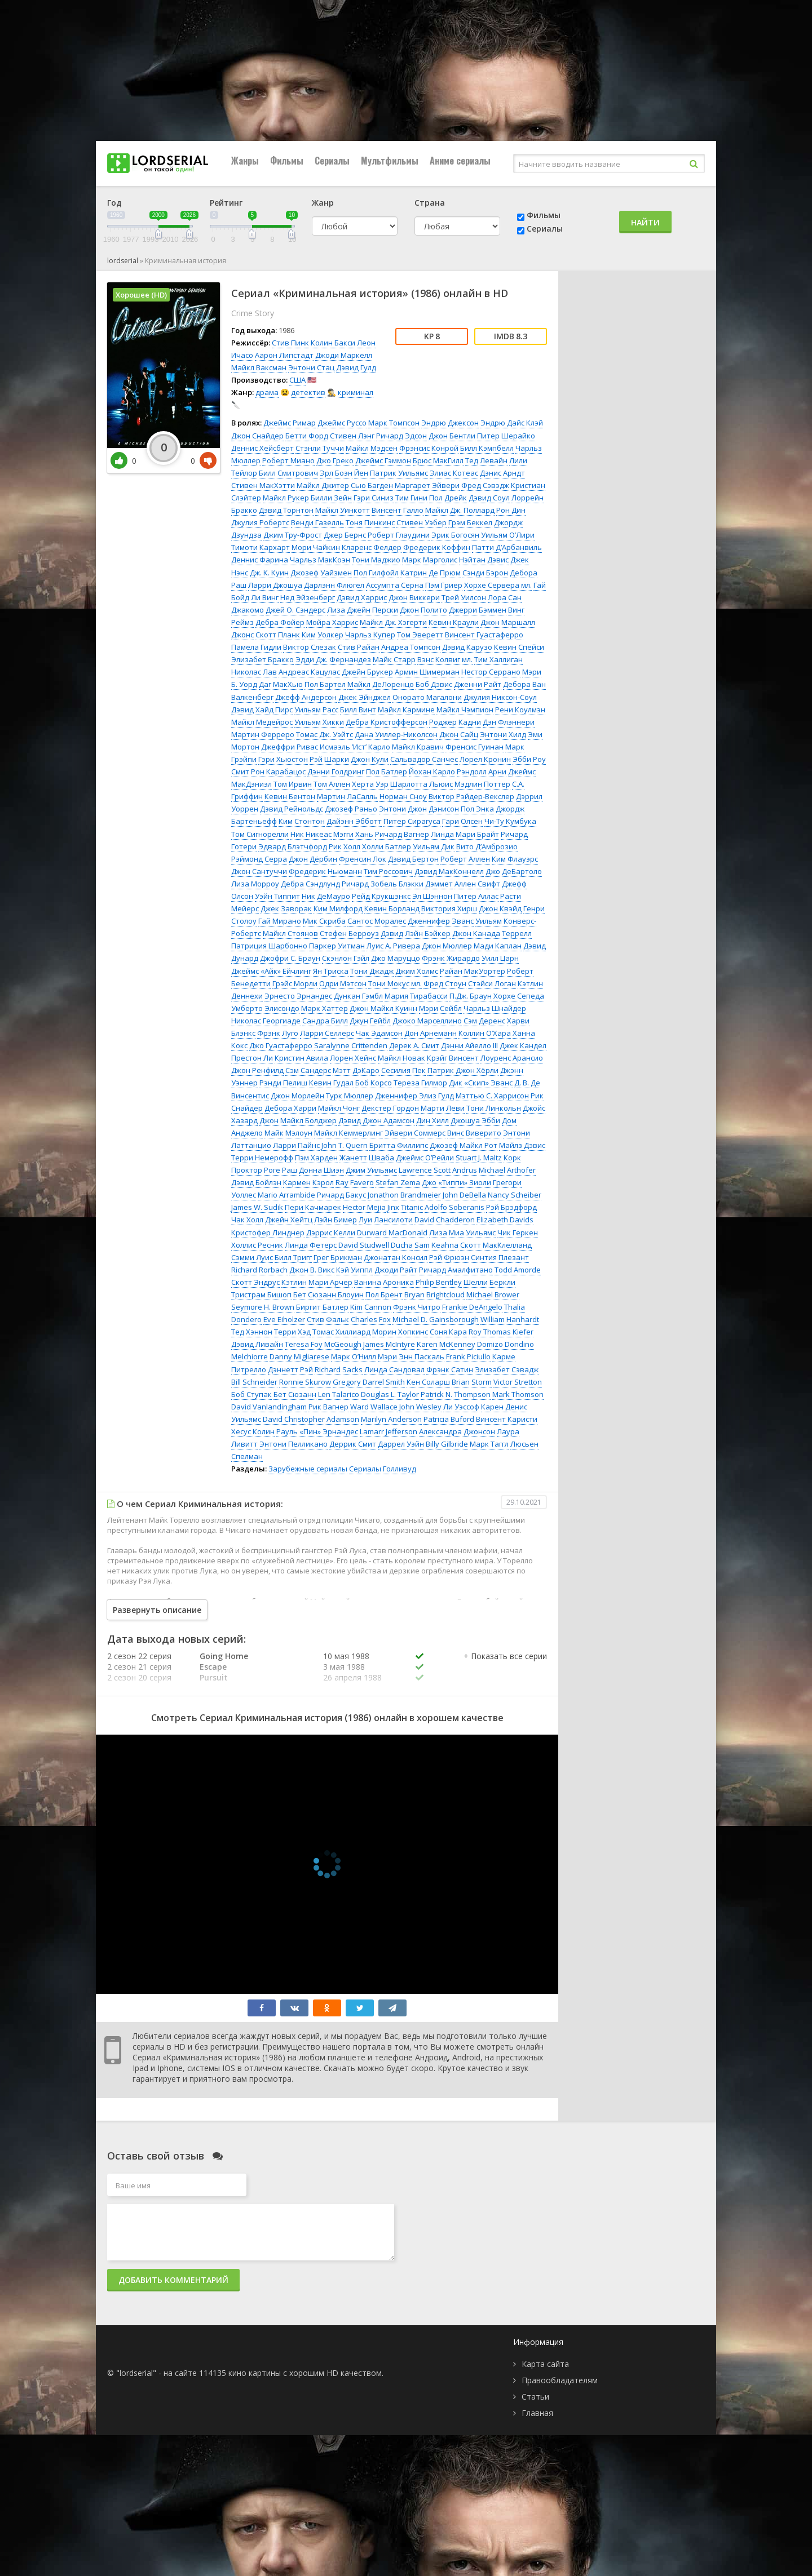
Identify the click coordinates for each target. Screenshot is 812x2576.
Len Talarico (338, 1394)
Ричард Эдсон (401, 436)
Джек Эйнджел (364, 697)
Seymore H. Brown (262, 1307)
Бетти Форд (306, 436)
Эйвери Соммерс (415, 1133)
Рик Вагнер (328, 1407)
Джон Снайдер (257, 436)
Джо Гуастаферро (280, 1045)
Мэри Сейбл (440, 1008)
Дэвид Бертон (413, 859)
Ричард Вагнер (402, 834)
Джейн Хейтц (288, 1219)
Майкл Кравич (418, 747)
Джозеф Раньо (351, 809)
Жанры (245, 160)
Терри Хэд (292, 1332)
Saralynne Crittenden (350, 1045)
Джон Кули (370, 759)
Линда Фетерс (311, 1245)
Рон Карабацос (278, 771)
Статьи (535, 2396)
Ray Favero (355, 1182)
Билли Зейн (331, 498)
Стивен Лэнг (352, 436)
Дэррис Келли (330, 1232)
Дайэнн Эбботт (354, 821)
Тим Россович (388, 871)
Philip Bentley (439, 1282)
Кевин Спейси (519, 647)
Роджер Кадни (455, 722)
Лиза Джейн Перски (362, 610)
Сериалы (332, 160)
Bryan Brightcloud (434, 1294)
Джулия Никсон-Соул (500, 697)
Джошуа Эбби (475, 1120)
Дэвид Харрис (362, 597)
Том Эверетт (420, 634)
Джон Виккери (414, 597)
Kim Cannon (370, 1307)
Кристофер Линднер (267, 1232)
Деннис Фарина (259, 560)
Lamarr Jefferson (388, 1431)
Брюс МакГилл (438, 460)
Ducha (402, 1245)
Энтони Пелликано (293, 1444)
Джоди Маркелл (343, 355)
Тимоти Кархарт (260, 547)
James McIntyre (389, 1344)
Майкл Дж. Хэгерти (393, 622)
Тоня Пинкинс (370, 522)
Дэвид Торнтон (286, 510)
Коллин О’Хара (484, 1033)
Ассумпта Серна (394, 585)
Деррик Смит (352, 1444)
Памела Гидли (256, 647)
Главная (537, 2412)
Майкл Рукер (286, 498)
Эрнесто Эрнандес (298, 996)
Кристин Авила (301, 1058)
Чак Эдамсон (379, 1033)
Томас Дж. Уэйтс (324, 734)
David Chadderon (444, 1219)
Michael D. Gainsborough (435, 1319)
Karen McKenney (446, 1344)
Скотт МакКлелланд (496, 1245)
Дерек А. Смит (414, 1045)
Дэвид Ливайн (257, 1344)
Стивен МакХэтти (263, 485)
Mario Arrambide (286, 1195)
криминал (355, 392)
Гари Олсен (462, 821)
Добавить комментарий (173, 2279)
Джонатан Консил (395, 1257)
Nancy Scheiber (514, 1195)
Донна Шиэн (321, 1170)
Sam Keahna (436, 1245)
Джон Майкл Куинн (383, 1008)
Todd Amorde (518, 1270)
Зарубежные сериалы (307, 1469)
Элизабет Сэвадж (507, 1369)
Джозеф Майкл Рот (463, 1145)
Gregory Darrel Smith (369, 1382)
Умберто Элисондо (265, 1008)
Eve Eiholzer (284, 1319)
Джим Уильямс (371, 1170)
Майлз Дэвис (522, 1145)
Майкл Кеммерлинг (348, 1133)
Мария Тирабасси (416, 996)
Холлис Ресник (257, 1245)
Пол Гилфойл (376, 572)
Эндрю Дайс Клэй (511, 423)
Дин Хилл (432, 1120)
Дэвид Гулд (356, 367)
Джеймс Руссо (342, 423)
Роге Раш (280, 1170)
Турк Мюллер (349, 1095)
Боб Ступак (251, 1394)
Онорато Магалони (427, 697)
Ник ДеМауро (326, 896)
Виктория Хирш (449, 908)
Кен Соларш (428, 1382)
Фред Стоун (444, 983)
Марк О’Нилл (353, 1356)
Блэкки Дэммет (426, 884)
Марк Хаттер (324, 1008)
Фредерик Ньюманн (325, 871)
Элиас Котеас (454, 473)
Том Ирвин (292, 784)
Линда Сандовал (394, 1369)
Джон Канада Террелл (492, 933)
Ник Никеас (311, 834)
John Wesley (420, 1407)
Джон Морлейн (297, 1095)
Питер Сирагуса (411, 821)
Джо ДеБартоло (514, 871)
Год (114, 202)
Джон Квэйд (500, 908)
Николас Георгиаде (266, 1021)
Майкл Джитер (323, 485)
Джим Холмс (416, 971)
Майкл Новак (401, 1058)
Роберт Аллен (465, 859)
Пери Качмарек (313, 1207)
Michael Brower (492, 1294)
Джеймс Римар (289, 423)
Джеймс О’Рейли (425, 1157)
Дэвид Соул (489, 498)
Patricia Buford (448, 1419)
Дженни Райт (477, 684)
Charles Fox (371, 1319)
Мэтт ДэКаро (356, 1070)
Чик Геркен (517, 1232)
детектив (308, 392)
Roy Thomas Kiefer (501, 1332)
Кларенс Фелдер (371, 547)
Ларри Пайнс (296, 1145)
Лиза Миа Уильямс (462, 1232)
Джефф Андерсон (306, 697)
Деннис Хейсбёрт (262, 448)
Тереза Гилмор (420, 1083)
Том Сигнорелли (260, 834)
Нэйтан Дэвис (484, 560)
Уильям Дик (433, 846)
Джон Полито (423, 610)
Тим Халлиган (498, 659)
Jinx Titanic (405, 1207)
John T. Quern (344, 1145)
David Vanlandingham (269, 1407)
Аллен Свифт (477, 884)
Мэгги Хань (353, 834)
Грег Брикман (338, 1257)
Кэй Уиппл (354, 1270)
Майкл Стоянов (290, 933)
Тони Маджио (376, 560)
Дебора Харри (290, 1108)
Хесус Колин (253, 1431)
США (297, 380)
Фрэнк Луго (277, 1033)
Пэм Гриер (443, 585)
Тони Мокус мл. (395, 983)
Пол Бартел (325, 684)
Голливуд (399, 1469)
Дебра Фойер (279, 622)
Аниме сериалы (460, 160)
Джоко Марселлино (427, 1021)
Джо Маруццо (395, 958)
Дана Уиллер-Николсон (396, 734)
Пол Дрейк (448, 498)
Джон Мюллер (447, 946)
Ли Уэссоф (461, 1407)
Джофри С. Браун (290, 958)
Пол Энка (477, 809)
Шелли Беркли (489, 1282)
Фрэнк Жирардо (451, 958)
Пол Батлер (386, 771)
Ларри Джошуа (275, 585)
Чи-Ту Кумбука (510, 821)
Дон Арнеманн (430, 1033)
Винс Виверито (474, 1133)
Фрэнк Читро (416, 1307)
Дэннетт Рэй (290, 1369)
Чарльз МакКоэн (320, 560)
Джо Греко (335, 460)
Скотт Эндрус (255, 1282)
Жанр (323, 202)
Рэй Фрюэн (449, 1257)
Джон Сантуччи (259, 871)
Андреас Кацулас (309, 672)
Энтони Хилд (503, 734)
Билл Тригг (293, 1257)
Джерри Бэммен (477, 610)
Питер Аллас (476, 896)
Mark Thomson (518, 1394)
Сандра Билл (325, 1021)
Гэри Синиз (374, 498)
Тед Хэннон (251, 1332)
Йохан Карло (432, 771)
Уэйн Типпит (277, 896)
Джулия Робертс (260, 522)
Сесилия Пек (403, 1070)
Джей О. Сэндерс (295, 610)
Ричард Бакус (341, 1195)
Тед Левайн (486, 460)
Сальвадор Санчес (424, 759)
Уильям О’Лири (508, 535)
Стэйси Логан (492, 983)
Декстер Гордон (390, 1108)
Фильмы (286, 160)
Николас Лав (254, 672)
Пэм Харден (316, 1157)
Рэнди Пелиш (283, 1083)
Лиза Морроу (255, 884)
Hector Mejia (364, 1207)
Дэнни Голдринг (335, 771)
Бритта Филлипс (398, 1145)
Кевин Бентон (289, 796)
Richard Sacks (339, 1369)
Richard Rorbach (259, 1270)
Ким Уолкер (322, 634)
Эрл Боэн (336, 473)
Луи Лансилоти (386, 1219)
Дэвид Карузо (467, 647)
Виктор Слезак (309, 647)
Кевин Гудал (331, 1083)
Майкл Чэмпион (464, 709)
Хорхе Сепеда (518, 996)
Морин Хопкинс (400, 1332)
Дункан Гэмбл (358, 996)
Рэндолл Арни (481, 771)
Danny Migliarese (299, 1356)
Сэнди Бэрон (485, 572)
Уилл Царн (500, 958)
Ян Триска (330, 971)
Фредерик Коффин (436, 547)
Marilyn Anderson (391, 1419)
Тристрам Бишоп (261, 1294)
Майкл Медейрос (262, 722)
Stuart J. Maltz (479, 1157)
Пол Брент (384, 1294)
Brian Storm (472, 1382)
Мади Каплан (498, 946)
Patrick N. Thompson (456, 1394)
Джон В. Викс (311, 1270)
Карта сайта (545, 2363)
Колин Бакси (333, 343)
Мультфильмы (389, 160)
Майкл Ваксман (258, 367)
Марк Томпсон (394, 423)
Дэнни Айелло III (469, 1045)
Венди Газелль (317, 522)
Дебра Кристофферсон (386, 722)
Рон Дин (511, 510)
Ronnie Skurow (305, 1382)
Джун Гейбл (370, 1021)
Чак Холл (247, 1219)
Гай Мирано (279, 921)
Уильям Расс (316, 709)
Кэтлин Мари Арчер (316, 1282)
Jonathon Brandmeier (404, 1195)
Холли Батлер (386, 846)
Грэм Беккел (470, 522)
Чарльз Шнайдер (495, 1008)
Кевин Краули (454, 622)
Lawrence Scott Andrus (438, 1170)
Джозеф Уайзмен (321, 572)
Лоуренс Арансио (511, 1058)
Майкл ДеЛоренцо (380, 684)
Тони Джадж (372, 971)
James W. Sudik (257, 1207)
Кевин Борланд (392, 908)
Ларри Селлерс (327, 1033)
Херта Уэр (370, 784)
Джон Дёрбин (313, 859)
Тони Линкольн (493, 1108)
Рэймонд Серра (259, 859)
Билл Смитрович (288, 473)
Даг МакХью (281, 684)
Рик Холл (344, 846)
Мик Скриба (324, 921)
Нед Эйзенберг (307, 597)
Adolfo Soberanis (454, 1207)
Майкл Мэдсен (372, 448)
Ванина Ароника (384, 1282)
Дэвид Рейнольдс (291, 809)
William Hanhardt (509, 1319)
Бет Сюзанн (294, 1394)
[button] (505, 1667)
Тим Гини (411, 498)
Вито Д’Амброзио (487, 846)
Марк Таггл (489, 1444)
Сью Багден (372, 485)
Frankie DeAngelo (472, 1307)
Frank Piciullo (468, 1356)
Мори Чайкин (316, 547)
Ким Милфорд (338, 908)
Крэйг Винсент (453, 1058)
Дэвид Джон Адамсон (376, 1120)
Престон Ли (252, 1058)
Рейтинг (226, 202)
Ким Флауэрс (515, 859)
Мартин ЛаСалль (347, 796)
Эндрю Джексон (450, 423)
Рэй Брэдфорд (511, 1207)
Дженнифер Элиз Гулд (414, 1095)
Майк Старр (394, 659)
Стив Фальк (328, 1319)
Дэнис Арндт (502, 473)
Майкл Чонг (339, 1108)
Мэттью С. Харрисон (492, 1095)
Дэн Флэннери (509, 722)
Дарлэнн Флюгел (334, 585)
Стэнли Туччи (319, 448)
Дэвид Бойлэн (256, 1182)
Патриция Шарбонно (269, 946)
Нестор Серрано (490, 672)
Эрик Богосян (455, 535)
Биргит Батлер (322, 1307)
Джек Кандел (523, 1045)
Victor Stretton (517, 1382)
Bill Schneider (254, 1382)
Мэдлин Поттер (482, 784)
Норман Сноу (403, 796)
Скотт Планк (277, 634)
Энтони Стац (311, 367)
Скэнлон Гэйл (345, 958)
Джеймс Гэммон (383, 460)
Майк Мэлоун (288, 1133)
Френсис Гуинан (474, 747)
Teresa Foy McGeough (323, 1344)
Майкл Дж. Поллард (460, 510)
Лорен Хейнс (353, 1058)
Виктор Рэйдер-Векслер (471, 796)
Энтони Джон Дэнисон (419, 809)
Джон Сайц (458, 734)
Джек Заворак (286, 908)
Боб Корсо (373, 1083)
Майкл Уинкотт (342, 510)
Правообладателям (560, 2380)
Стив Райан (358, 647)
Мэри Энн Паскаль (411, 1356)
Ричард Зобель (369, 884)
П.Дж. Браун (470, 996)
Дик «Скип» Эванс (481, 1083)
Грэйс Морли (294, 983)
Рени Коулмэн (520, 709)
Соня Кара (448, 1332)
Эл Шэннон (432, 896)
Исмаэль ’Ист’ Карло (355, 747)
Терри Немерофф (262, 1157)
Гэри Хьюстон (283, 759)
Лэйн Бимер (335, 1219)
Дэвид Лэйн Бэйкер (416, 933)
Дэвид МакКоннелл (449, 871)
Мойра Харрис (332, 622)
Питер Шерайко (506, 436)
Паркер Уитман (337, 946)
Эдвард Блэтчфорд (292, 846)
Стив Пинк (290, 343)
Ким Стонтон (302, 821)
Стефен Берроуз (349, 933)
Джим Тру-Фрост (292, 535)
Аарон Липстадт (284, 355)
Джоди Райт (395, 1270)
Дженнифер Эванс (441, 921)
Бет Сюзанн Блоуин (328, 1294)
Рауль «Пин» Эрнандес (317, 1431)
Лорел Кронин (485, 759)
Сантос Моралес (376, 921)
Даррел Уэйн (401, 1444)
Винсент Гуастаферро (484, 634)
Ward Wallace (374, 1407)
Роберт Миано (288, 460)
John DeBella (464, 1195)
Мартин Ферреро (262, 734)
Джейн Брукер (367, 672)
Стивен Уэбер (421, 522)
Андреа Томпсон (410, 647)
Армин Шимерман (427, 672)
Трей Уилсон (464, 597)
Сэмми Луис (252, 1257)
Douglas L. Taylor (390, 1394)
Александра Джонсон (457, 1431)
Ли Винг (265, 597)
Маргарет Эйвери (427, 485)
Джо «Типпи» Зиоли (456, 1182)
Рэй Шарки (329, 759)
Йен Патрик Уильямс (391, 473)
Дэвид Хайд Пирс (262, 709)
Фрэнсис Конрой (428, 448)
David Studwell (363, 1245)
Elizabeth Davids (504, 1219)
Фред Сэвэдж (485, 485)
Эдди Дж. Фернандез (333, 659)
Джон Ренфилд (257, 1070)
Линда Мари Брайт (465, 834)
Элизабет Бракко (262, 659)
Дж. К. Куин (269, 572)
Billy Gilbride (447, 1444)
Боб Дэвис (434, 684)
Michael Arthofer (507, 1170)
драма (267, 392)
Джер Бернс (345, 535)
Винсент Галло (397, 510)
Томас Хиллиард (341, 1332)
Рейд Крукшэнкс (381, 896)
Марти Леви (443, 1108)
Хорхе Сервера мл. (498, 585)
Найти (645, 222)
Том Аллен (332, 784)
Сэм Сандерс (308, 1070)
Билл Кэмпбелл (487, 448)
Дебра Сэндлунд (310, 884)
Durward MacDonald (392, 1232)
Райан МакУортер (472, 971)
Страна (429, 202)
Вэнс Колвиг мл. (445, 659)
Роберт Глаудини (399, 535)
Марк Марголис (429, 560)
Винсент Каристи (506, 1419)
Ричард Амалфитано (456, 1270)
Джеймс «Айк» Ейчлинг (271, 971)
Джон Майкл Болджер (298, 1120)
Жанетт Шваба (366, 1157)
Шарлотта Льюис (421, 784)
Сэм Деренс (484, 1021)
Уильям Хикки (319, 722)
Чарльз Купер (370, 634)
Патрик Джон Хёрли (462, 1070)
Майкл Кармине (406, 709)
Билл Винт (358, 709)
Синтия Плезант (500, 1257)
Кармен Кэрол (308, 1182)
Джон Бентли (452, 436)
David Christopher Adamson (311, 1419)
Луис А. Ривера (393, 946)
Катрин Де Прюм (430, 572)
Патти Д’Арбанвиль (507, 547)
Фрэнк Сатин (449, 1369)
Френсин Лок (362, 859)
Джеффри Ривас (289, 747)
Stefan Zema (398, 1182)
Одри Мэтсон (343, 983)
